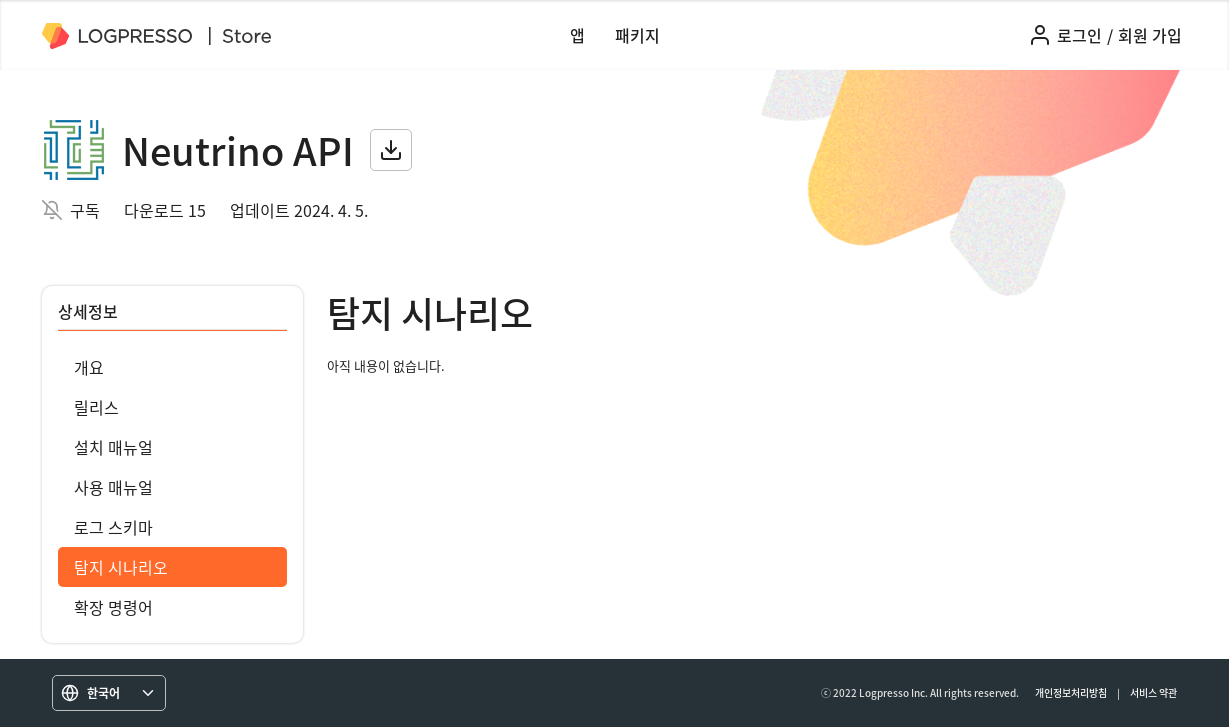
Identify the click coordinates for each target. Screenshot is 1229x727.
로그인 (1079, 35)
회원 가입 (1150, 35)
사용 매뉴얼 (113, 487)
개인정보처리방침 (1071, 692)
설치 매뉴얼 (113, 447)
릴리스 (96, 407)
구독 (85, 210)
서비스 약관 (1153, 692)
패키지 (637, 35)
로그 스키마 (113, 527)
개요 (89, 367)
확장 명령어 (113, 607)
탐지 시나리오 (121, 567)
